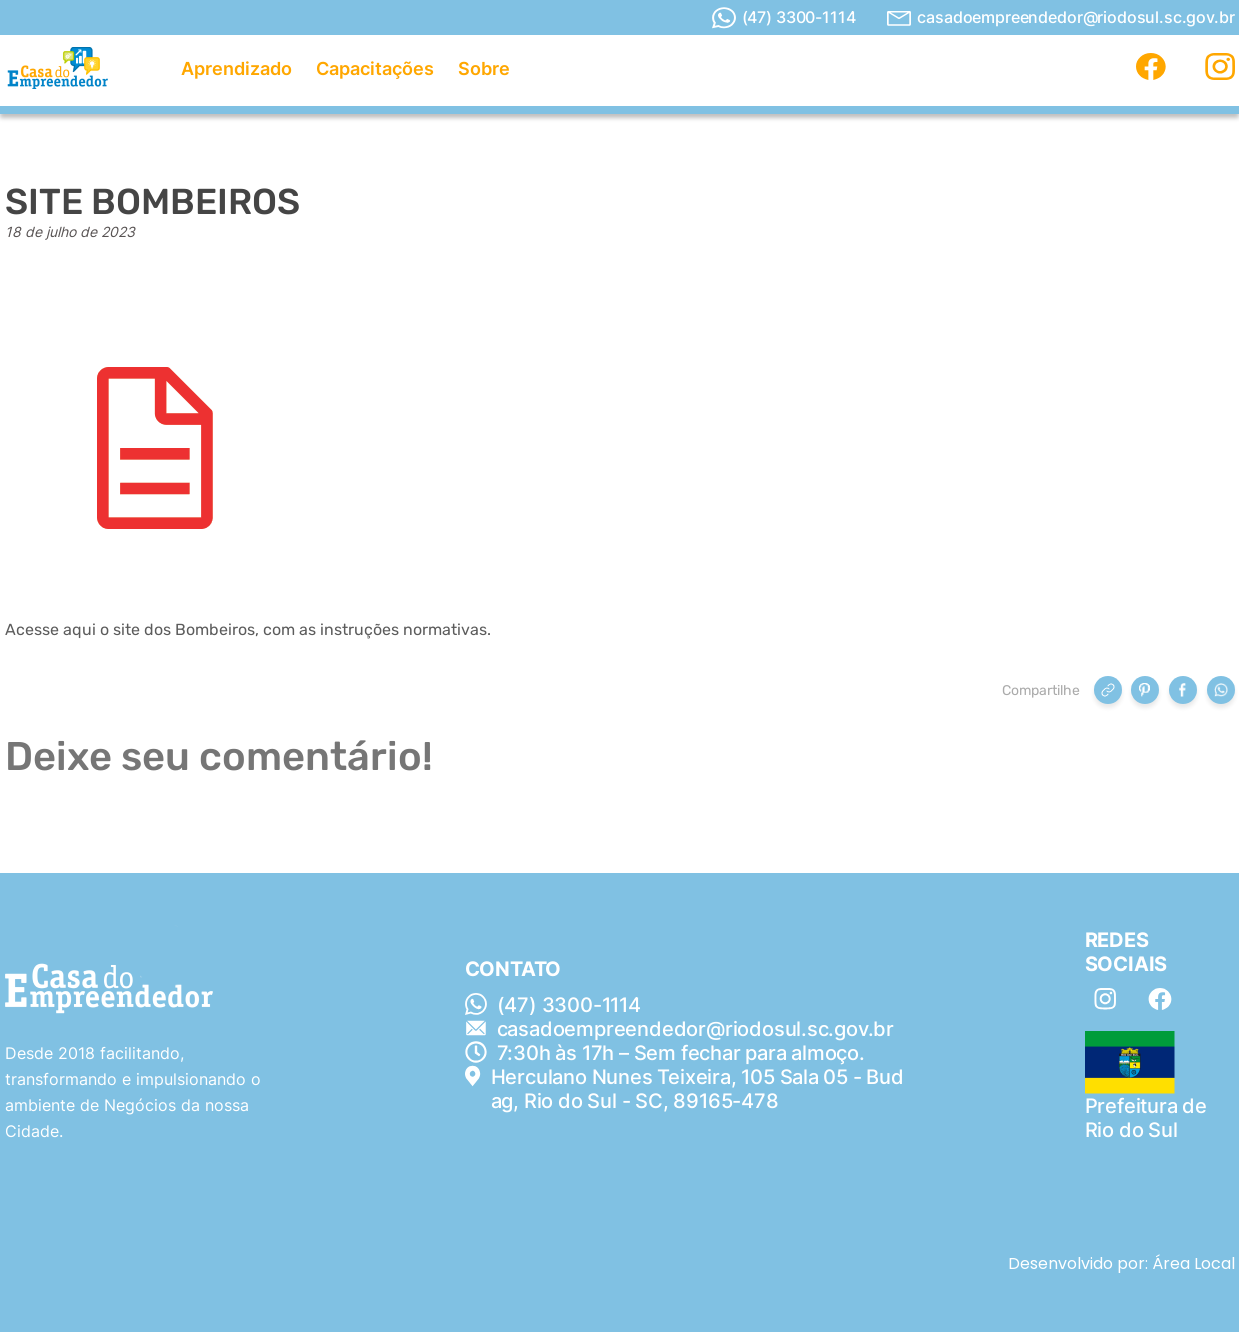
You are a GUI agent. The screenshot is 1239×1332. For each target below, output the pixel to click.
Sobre (484, 68)
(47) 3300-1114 (784, 18)
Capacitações (375, 68)
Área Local (1193, 1263)
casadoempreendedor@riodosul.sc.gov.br (1060, 17)
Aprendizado (236, 68)
